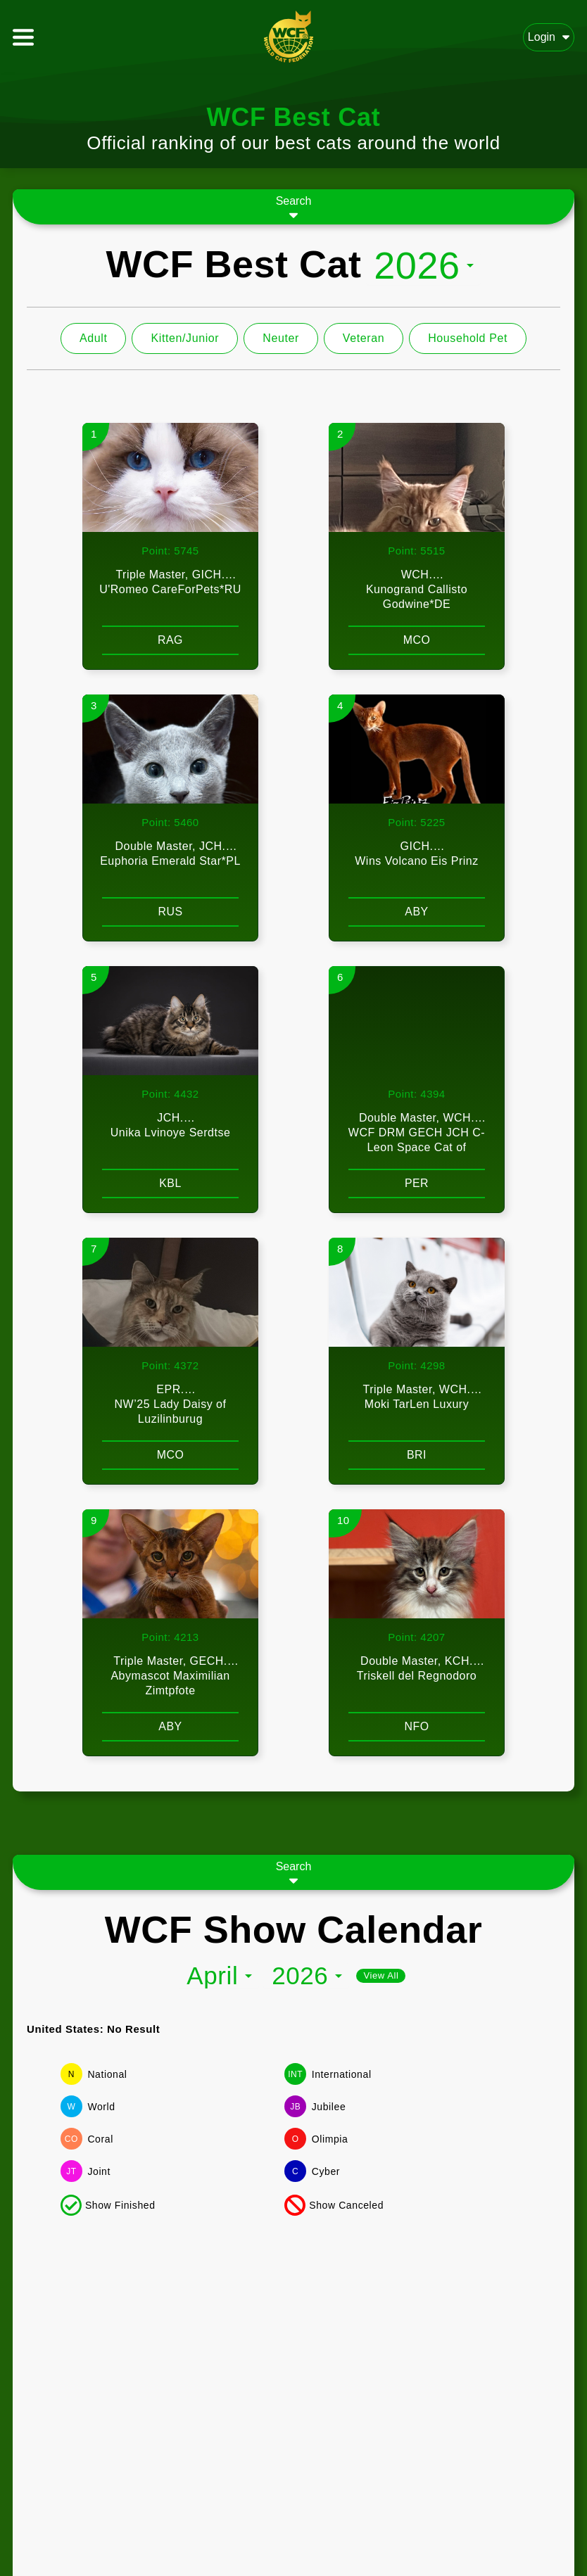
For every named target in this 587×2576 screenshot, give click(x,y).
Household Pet (467, 338)
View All (381, 1975)
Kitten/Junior (185, 338)
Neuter (281, 338)
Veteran (363, 338)
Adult (93, 338)
